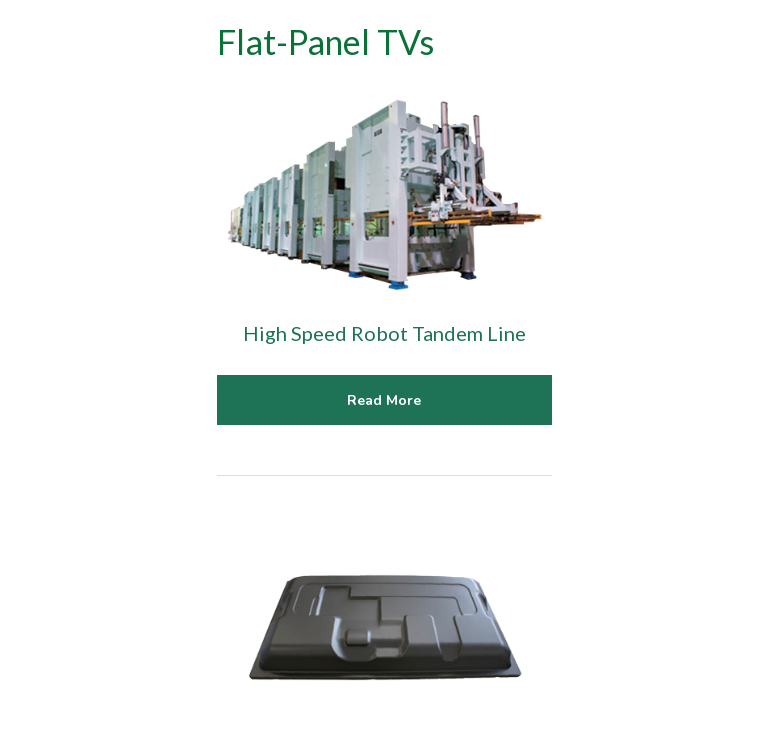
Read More (384, 400)
